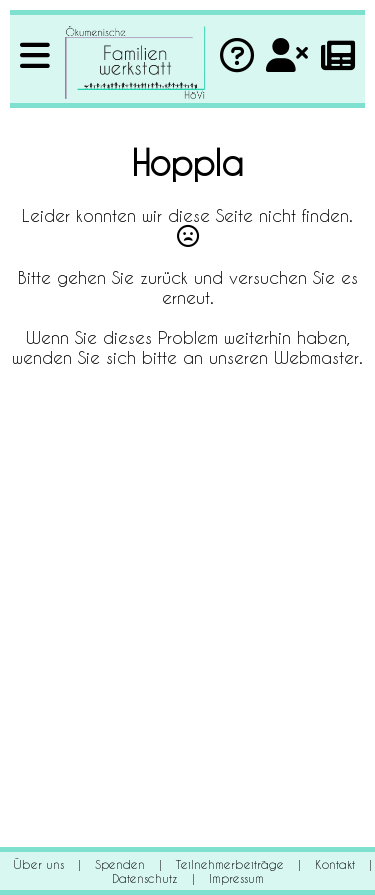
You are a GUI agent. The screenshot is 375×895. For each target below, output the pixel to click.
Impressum (236, 878)
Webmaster (316, 357)
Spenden (120, 864)
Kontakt (335, 864)
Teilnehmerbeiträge (230, 864)
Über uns (38, 864)
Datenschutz (145, 878)
